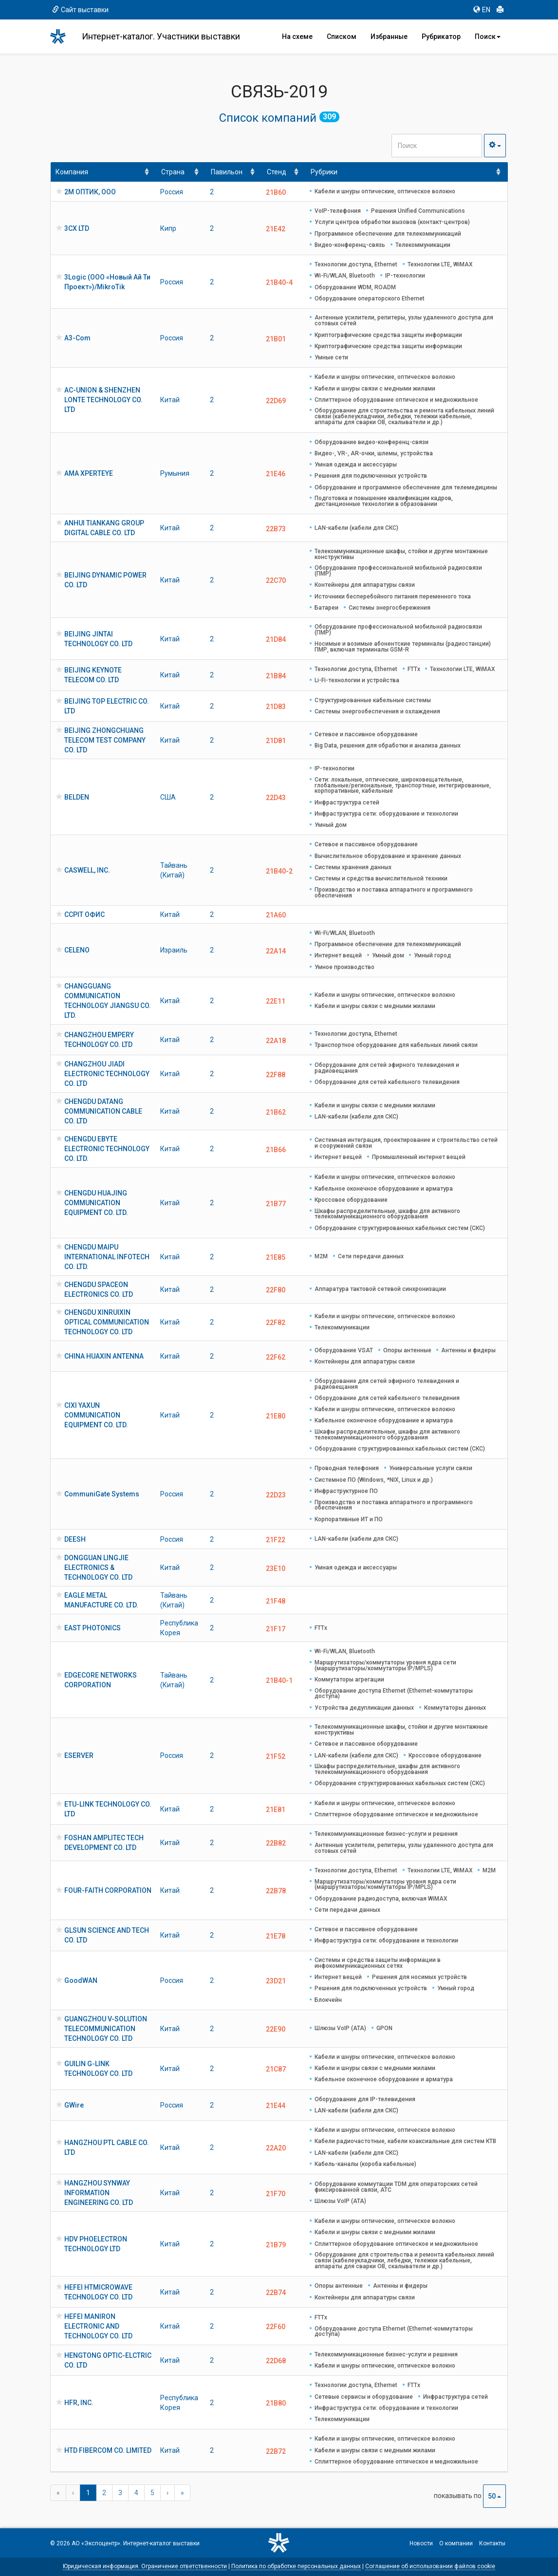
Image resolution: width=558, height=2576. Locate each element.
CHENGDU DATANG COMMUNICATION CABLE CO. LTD (103, 1111)
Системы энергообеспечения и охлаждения (377, 711)
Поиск (488, 36)
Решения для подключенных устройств (371, 475)
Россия (171, 192)
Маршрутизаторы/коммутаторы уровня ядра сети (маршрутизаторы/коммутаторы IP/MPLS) (385, 1665)
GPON (384, 2028)
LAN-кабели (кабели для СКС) (356, 527)
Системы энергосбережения (389, 607)
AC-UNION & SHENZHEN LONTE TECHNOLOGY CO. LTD (103, 399)
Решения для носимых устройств (419, 1977)
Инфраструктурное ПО (346, 1491)
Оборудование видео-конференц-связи (371, 442)
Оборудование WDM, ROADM (355, 287)
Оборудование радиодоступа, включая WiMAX (381, 1898)
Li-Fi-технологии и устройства (357, 680)
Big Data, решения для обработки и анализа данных (388, 745)
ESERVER (78, 1755)
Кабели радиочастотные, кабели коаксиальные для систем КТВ (405, 2141)
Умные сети (331, 357)
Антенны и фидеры (468, 1350)
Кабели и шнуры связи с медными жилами (375, 388)
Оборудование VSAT (344, 1350)
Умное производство (344, 967)
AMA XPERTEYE (88, 473)
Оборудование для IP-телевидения (365, 2099)
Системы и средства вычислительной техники (381, 878)
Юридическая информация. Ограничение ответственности (145, 2566)
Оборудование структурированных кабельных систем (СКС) (400, 1228)
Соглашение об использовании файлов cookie (430, 2566)
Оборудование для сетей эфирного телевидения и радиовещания (387, 1068)
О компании (456, 2543)
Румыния (174, 473)
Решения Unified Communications (418, 210)
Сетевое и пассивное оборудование (366, 734)
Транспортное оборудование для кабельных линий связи (396, 1045)
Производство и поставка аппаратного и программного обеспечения (394, 892)
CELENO (77, 950)
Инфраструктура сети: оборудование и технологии (386, 813)
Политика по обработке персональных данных (296, 2566)
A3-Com (77, 338)
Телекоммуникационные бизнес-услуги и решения (386, 1833)
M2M (321, 1256)
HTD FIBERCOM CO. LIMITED (107, 2450)
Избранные (389, 36)
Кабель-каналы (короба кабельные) (365, 2164)
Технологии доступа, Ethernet (356, 264)
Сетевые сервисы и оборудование (364, 2396)
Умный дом (331, 824)
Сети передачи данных (371, 1256)
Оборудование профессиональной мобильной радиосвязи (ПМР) (398, 570)
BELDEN (76, 797)
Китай (170, 400)
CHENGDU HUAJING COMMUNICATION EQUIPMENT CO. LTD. (96, 1202)
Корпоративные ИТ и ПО (349, 1519)
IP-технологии (405, 275)
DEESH (75, 1539)
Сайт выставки (80, 10)
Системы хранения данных (353, 867)
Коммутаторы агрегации (349, 1679)
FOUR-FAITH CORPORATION (107, 1890)
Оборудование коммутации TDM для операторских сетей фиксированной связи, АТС (396, 2187)
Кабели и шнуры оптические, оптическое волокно (385, 191)
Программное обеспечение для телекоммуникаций (388, 233)
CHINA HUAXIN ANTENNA (104, 1356)
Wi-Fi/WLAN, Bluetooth (345, 275)
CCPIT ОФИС (84, 914)
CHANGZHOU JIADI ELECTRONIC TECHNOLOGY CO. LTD (106, 1073)
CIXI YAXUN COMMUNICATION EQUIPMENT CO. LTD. (96, 1415)
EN (481, 10)
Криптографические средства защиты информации (388, 335)
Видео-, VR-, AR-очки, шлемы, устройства (374, 453)
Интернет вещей (338, 955)
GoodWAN (80, 1980)
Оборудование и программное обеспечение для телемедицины (406, 487)
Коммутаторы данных (455, 1707)
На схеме (297, 36)
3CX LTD (76, 228)
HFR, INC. (78, 2403)
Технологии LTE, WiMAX (440, 264)
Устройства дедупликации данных (364, 1707)
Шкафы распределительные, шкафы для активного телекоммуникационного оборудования (387, 1214)
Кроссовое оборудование (351, 1199)
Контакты (492, 2543)
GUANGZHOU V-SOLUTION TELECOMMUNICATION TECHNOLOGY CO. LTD (105, 2028)
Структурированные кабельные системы (373, 700)
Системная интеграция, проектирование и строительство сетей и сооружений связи (406, 1143)
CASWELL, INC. (87, 870)
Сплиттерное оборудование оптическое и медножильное (396, 399)
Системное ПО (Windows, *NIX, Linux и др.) (374, 1479)
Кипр (168, 228)
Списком (341, 36)
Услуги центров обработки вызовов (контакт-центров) (392, 222)
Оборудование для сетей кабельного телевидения (387, 1082)
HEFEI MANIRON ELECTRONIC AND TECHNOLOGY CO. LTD (98, 2326)
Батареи (326, 607)
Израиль (173, 950)
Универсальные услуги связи (430, 1468)
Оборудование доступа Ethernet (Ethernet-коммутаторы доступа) (394, 1693)
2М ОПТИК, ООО (90, 192)
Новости (421, 2543)
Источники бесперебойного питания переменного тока (393, 596)
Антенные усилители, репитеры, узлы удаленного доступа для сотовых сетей (404, 320)
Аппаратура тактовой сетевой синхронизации (380, 1289)
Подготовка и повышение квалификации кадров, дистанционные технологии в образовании (384, 501)
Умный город (432, 955)
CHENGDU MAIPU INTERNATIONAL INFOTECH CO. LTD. (106, 1256)
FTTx (414, 669)
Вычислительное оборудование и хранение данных (388, 856)
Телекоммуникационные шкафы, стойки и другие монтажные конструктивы (401, 554)
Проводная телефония (347, 1468)
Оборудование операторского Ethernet (370, 298)
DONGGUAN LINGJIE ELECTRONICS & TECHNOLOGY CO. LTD (98, 1567)
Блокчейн (328, 2000)
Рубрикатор (441, 36)
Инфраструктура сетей (347, 802)
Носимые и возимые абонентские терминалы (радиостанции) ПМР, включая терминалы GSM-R (403, 646)
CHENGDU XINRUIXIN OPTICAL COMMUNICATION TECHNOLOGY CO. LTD (106, 1322)
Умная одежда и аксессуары (356, 464)
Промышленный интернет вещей (418, 1157)
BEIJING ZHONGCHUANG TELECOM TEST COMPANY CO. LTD (105, 740)
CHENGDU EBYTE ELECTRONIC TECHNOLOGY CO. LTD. (106, 1148)
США (168, 797)
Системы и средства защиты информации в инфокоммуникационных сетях (378, 1963)
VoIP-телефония (338, 210)
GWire (74, 2105)
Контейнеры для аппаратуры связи (365, 584)
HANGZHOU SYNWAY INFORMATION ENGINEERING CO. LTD (98, 2192)
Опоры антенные (407, 1350)
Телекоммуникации (422, 245)
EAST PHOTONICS (92, 1628)
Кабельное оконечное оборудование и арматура (384, 1188)
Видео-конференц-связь (350, 245)
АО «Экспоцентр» (96, 2543)
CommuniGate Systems (101, 1494)
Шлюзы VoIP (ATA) (340, 2028)
